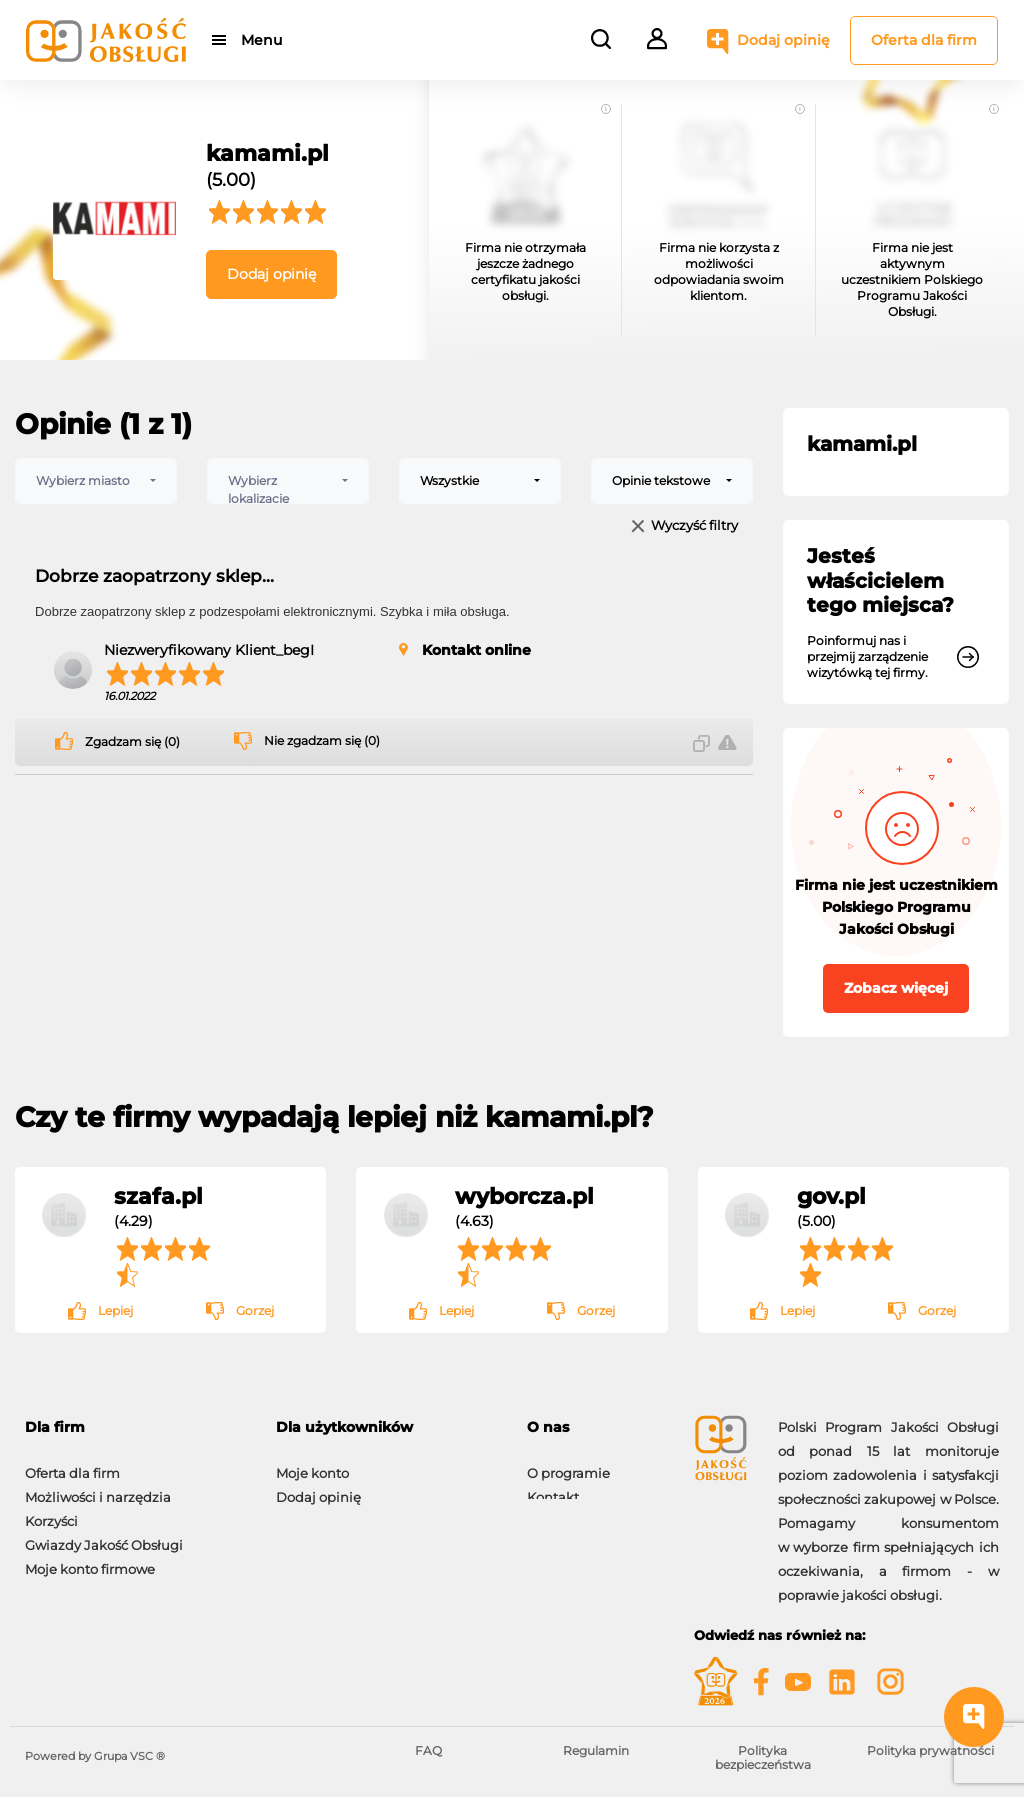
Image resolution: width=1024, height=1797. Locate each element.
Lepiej (115, 1310)
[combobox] (96, 481)
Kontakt (553, 1487)
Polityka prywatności (930, 1750)
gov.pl (831, 1196)
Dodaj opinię (783, 40)
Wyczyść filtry (694, 526)
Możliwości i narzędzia (98, 1487)
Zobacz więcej (896, 988)
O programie (568, 1463)
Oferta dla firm (924, 40)
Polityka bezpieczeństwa (763, 1757)
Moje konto (312, 1463)
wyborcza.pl (524, 1196)
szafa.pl (158, 1196)
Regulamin (596, 1750)
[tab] (135, 1427)
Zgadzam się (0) (132, 742)
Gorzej (255, 1310)
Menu (262, 40)
